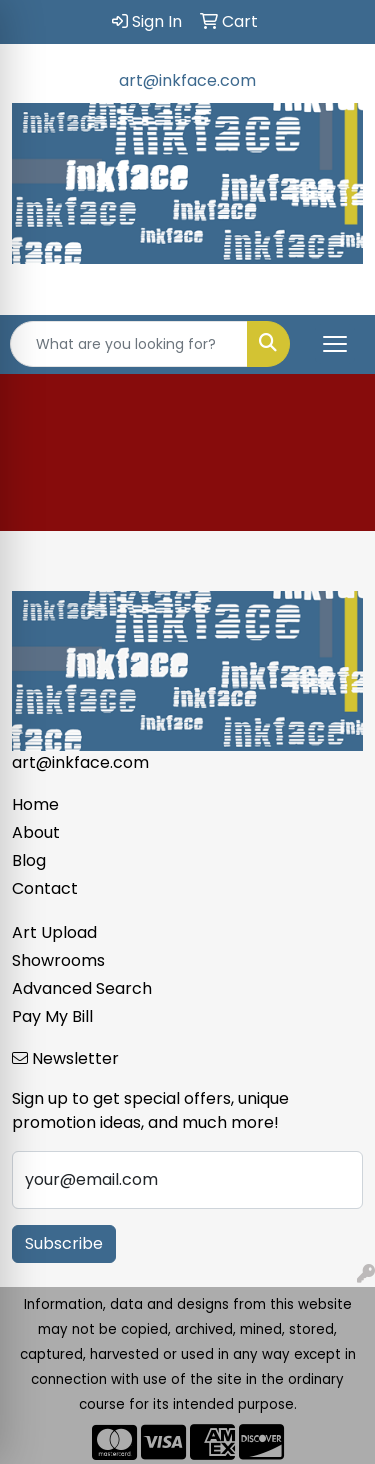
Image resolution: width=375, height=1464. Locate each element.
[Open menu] (335, 344)
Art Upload (54, 932)
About (36, 832)
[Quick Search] (129, 344)
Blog (29, 860)
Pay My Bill (52, 1016)
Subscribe (64, 1243)
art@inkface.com (187, 80)
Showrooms (58, 960)
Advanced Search (82, 988)
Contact (45, 888)
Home (35, 804)
